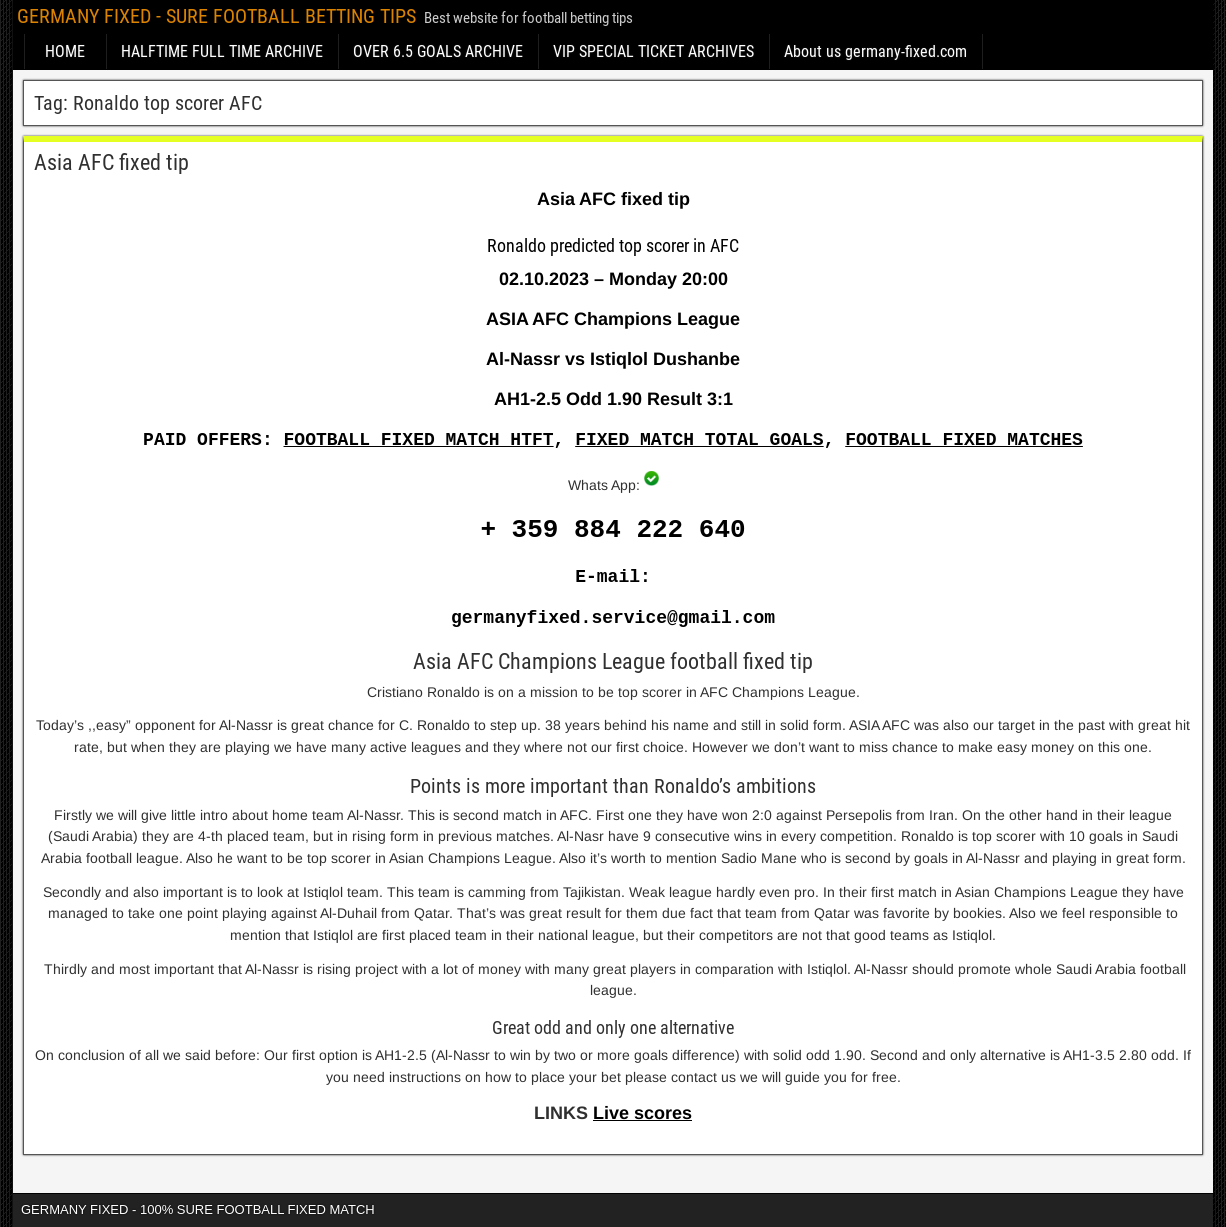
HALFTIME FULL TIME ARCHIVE (222, 51)
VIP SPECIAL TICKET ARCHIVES (653, 51)
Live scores (642, 1113)
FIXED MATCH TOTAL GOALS (699, 440)
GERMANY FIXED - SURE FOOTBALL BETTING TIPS (216, 16)
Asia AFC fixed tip (111, 162)
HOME (65, 51)
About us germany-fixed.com (875, 51)
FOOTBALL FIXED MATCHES (964, 440)
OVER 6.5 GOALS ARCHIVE (438, 51)
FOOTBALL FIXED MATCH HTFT (419, 440)
